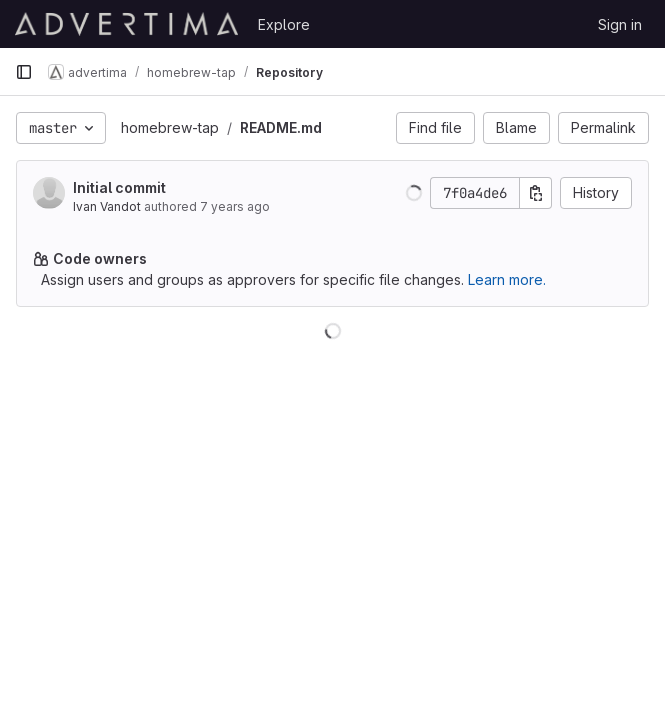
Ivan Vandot (107, 206)
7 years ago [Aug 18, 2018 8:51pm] (235, 206)
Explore (284, 24)
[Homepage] (126, 24)
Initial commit (119, 187)
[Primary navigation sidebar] (24, 72)
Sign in (620, 24)
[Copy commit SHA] (536, 193)
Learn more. (507, 279)
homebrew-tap (170, 127)
